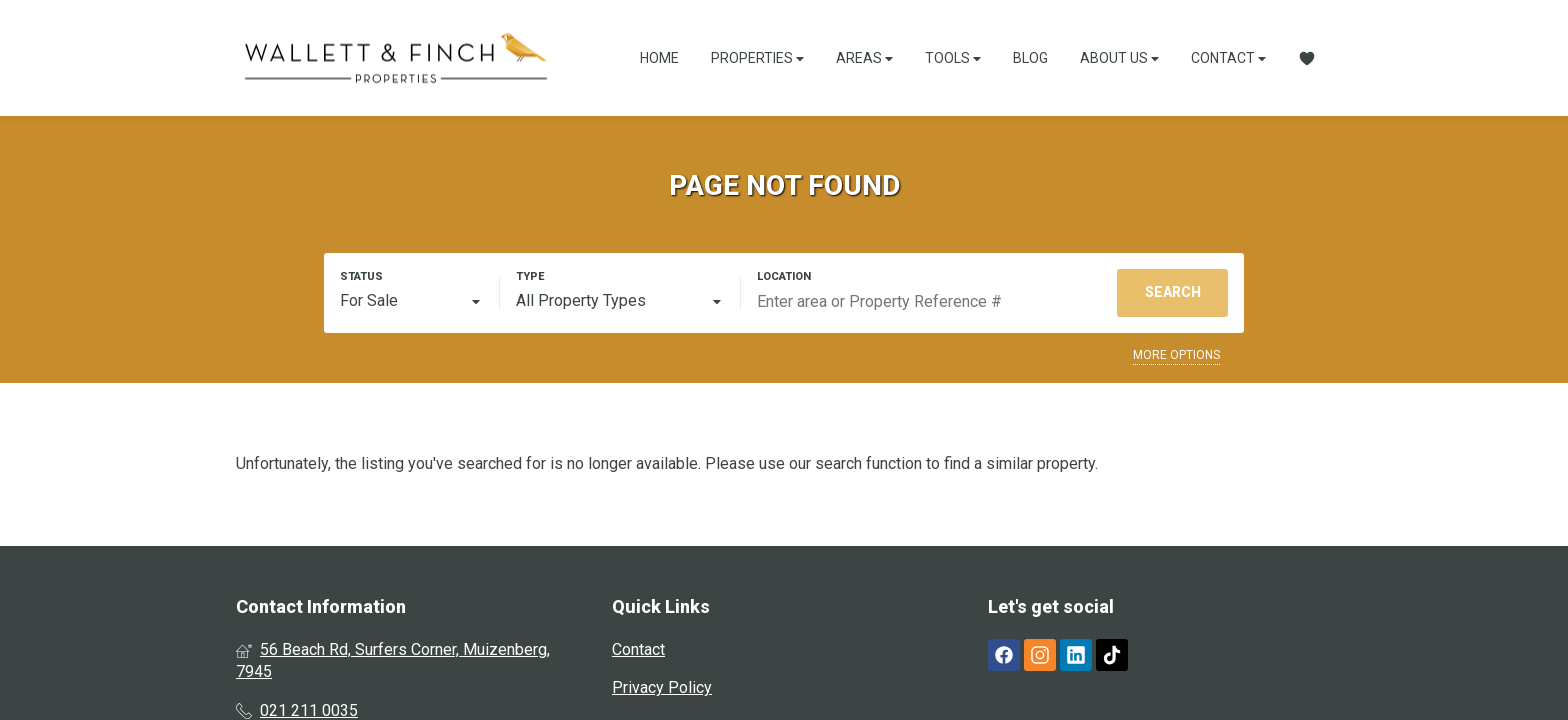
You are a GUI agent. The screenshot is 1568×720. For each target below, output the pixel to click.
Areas (864, 58)
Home (659, 58)
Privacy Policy (662, 687)
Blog (1030, 58)
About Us (1119, 58)
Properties (757, 58)
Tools (953, 58)
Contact (1228, 58)
